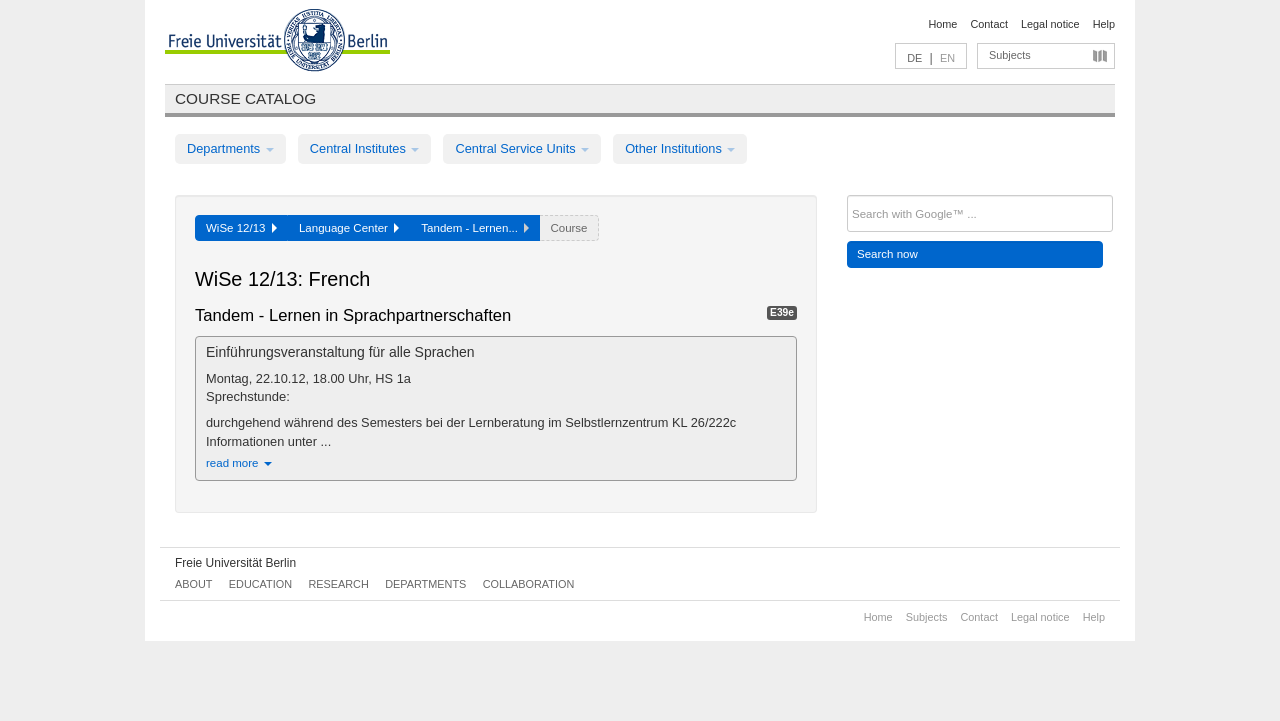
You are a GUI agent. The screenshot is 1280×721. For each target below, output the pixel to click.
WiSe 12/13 (241, 228)
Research (338, 584)
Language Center (349, 228)
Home (942, 24)
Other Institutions (680, 148)
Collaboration (529, 584)
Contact (988, 24)
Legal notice (1050, 24)
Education (260, 584)
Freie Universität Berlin (235, 563)
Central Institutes (365, 148)
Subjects (1010, 55)
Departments (230, 148)
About (193, 584)
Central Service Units (522, 148)
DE (914, 58)
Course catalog (245, 98)
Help (1104, 24)
